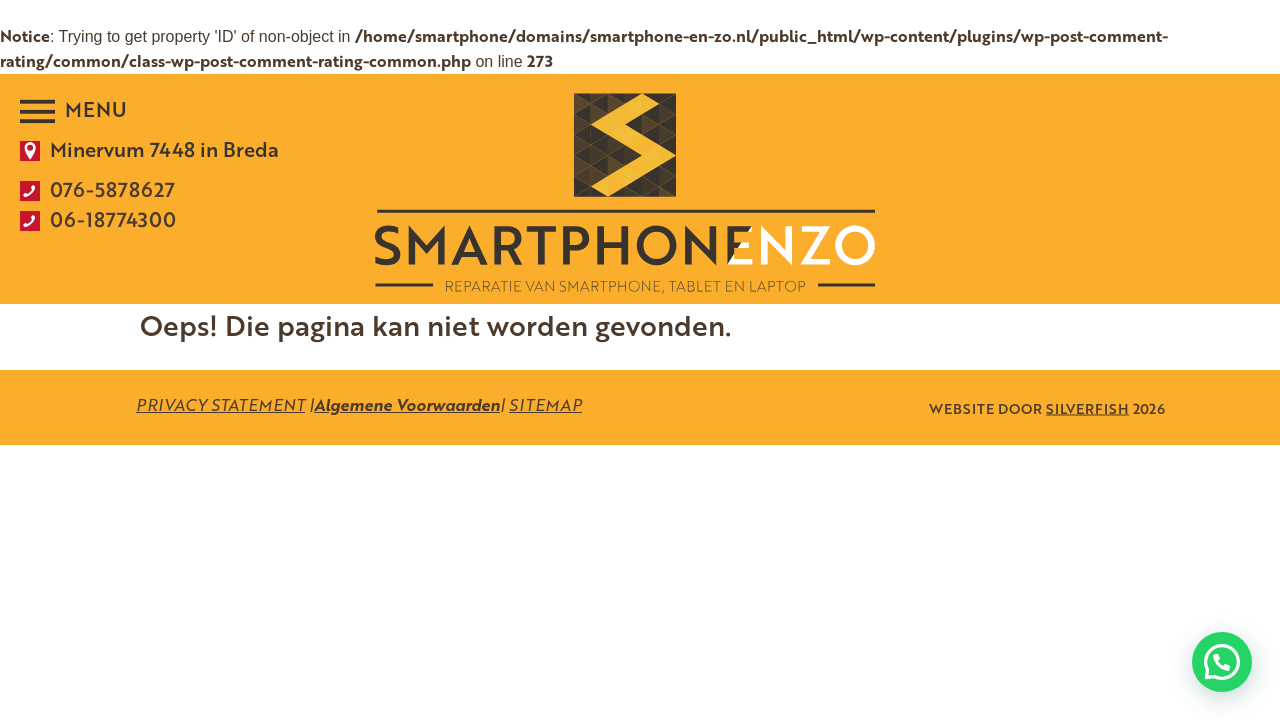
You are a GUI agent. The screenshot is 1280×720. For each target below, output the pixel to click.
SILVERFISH (1087, 407)
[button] (1222, 662)
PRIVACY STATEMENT (220, 405)
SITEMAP (545, 405)
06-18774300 (113, 219)
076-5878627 (112, 189)
